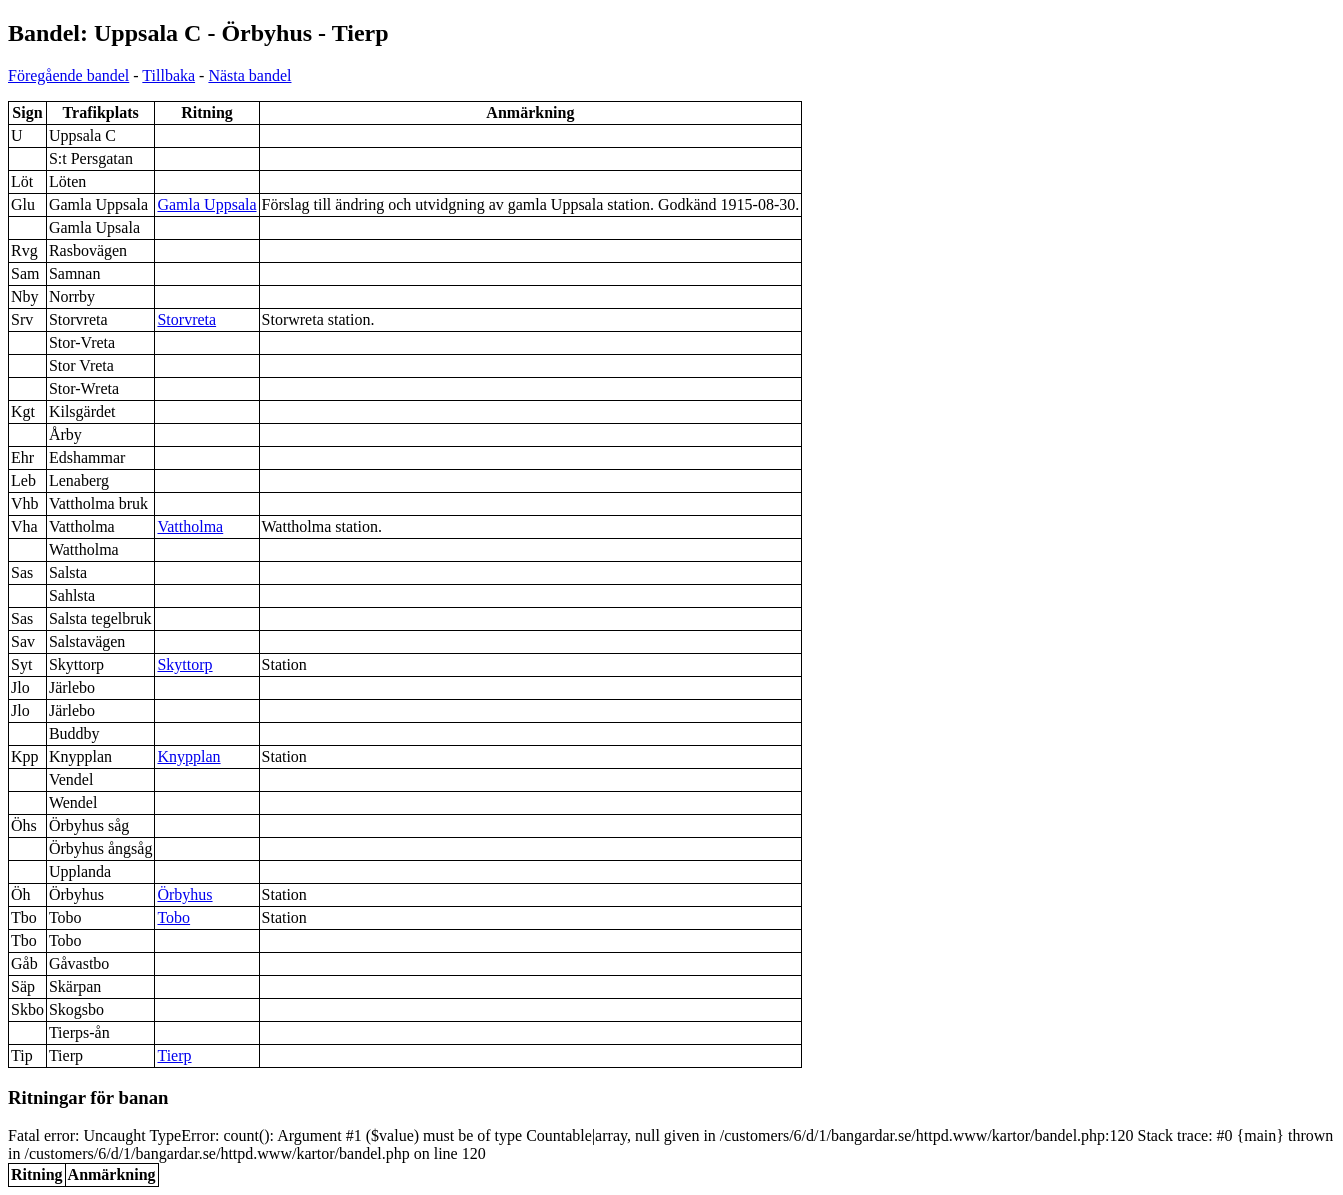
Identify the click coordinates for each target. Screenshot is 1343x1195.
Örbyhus (184, 894)
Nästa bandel (249, 75)
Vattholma (190, 526)
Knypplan (188, 756)
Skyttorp (184, 664)
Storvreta (186, 319)
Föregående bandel (68, 75)
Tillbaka (168, 75)
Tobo (173, 917)
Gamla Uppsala (206, 204)
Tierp (174, 1055)
